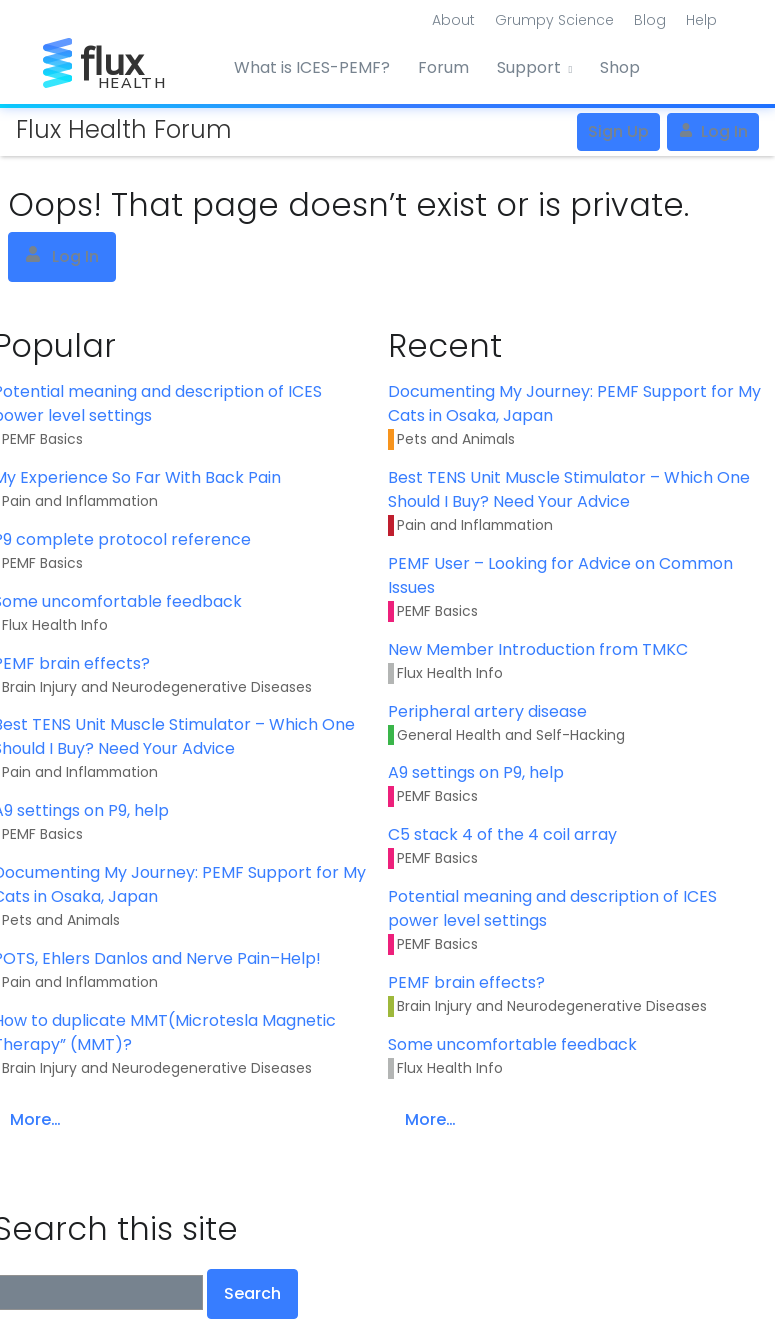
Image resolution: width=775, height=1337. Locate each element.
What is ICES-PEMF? (312, 67)
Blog (650, 20)
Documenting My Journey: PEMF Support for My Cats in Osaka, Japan (574, 403)
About (453, 20)
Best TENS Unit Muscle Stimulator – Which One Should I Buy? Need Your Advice (569, 489)
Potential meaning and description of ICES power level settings (552, 908)
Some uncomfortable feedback (512, 1044)
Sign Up (618, 131)
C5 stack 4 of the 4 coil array (502, 834)
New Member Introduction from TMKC (538, 649)
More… (430, 1119)
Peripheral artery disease (487, 711)
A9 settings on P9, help (476, 772)
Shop (620, 67)
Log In (713, 131)
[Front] (118, 59)
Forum (443, 67)
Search (252, 1293)
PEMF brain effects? (466, 982)
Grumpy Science (554, 20)
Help (701, 20)
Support (529, 67)
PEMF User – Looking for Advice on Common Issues (560, 575)
